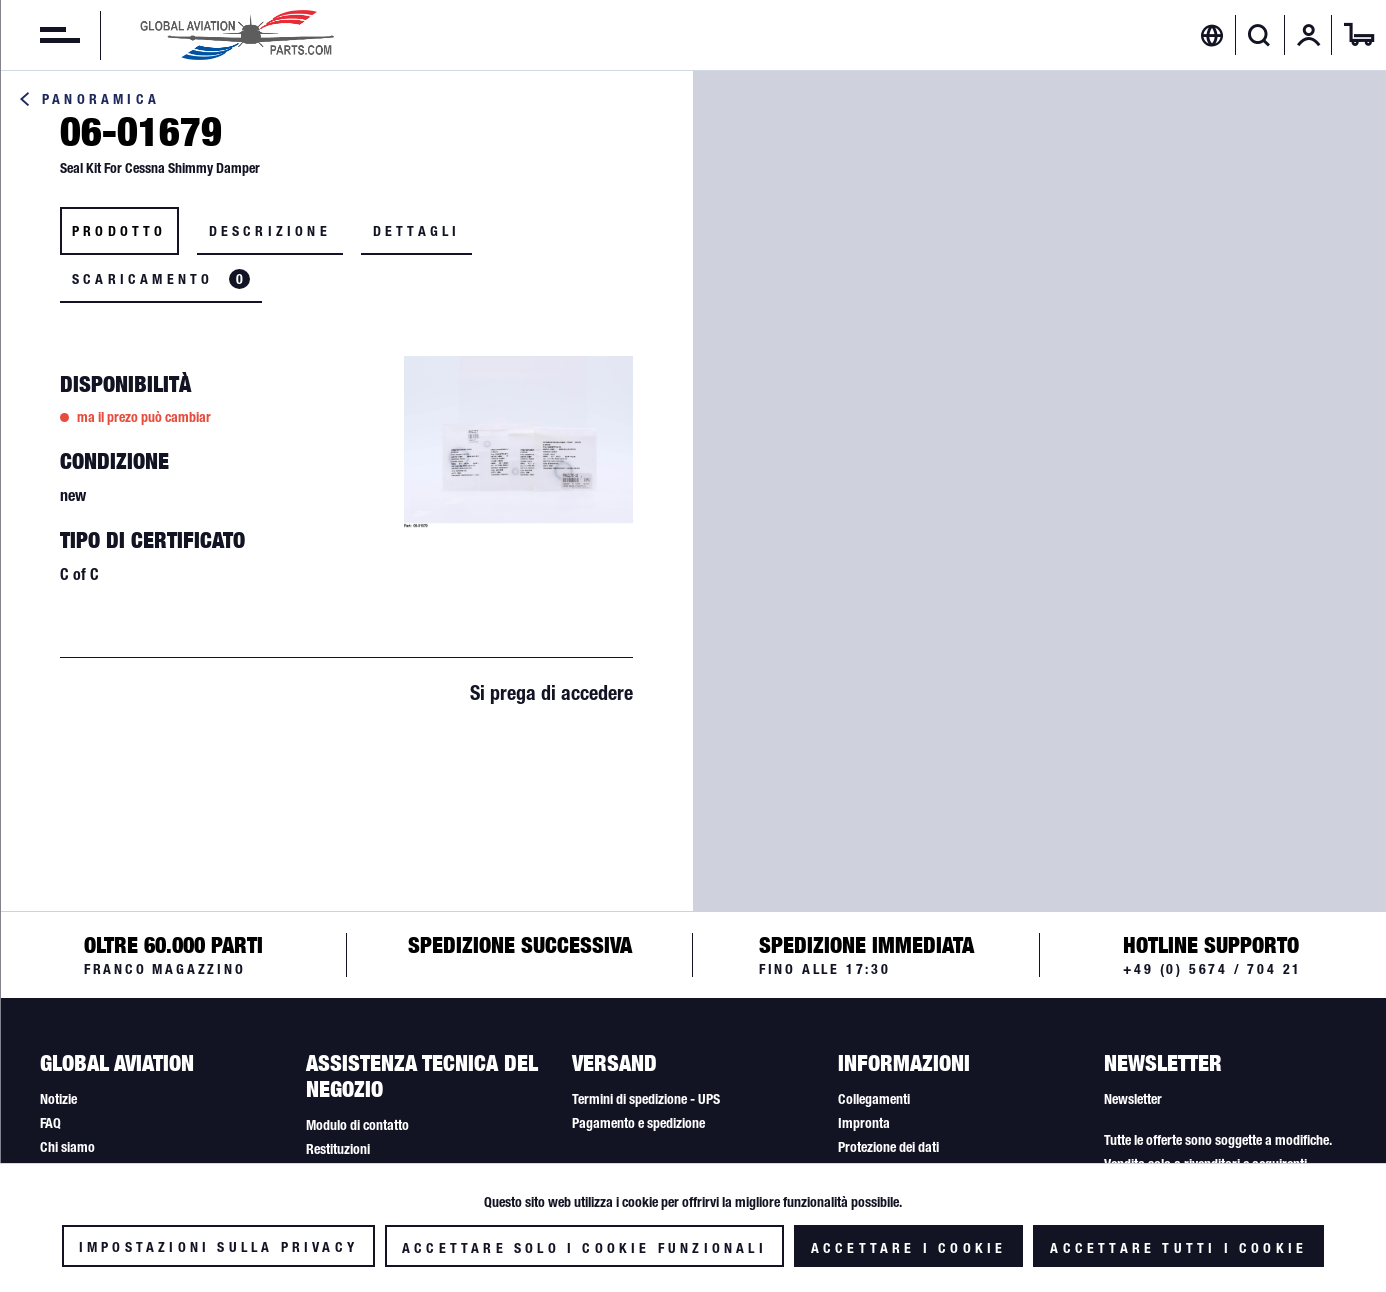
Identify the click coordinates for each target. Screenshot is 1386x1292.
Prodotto (119, 231)
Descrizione (270, 231)
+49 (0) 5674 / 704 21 (1212, 969)
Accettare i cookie (909, 1248)
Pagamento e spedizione (638, 1123)
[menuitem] (40, 35)
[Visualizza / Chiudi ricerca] (1259, 35)
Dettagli (417, 231)
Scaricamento (161, 279)
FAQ (50, 1123)
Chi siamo (67, 1147)
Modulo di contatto (357, 1125)
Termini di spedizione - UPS (646, 1099)
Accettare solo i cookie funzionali (584, 1248)
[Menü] (40, 35)
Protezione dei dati (888, 1147)
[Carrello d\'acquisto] (1359, 35)
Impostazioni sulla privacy (218, 1247)
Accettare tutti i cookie (1178, 1248)
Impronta (864, 1123)
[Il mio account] (1309, 35)
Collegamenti (874, 1099)
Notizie (58, 1099)
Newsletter (1133, 1099)
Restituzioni (338, 1149)
